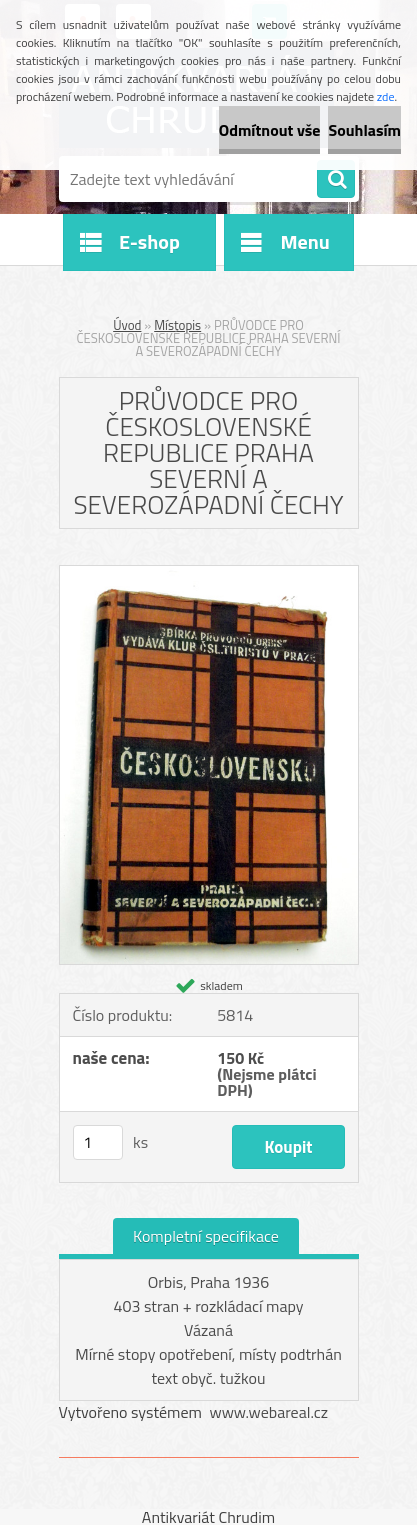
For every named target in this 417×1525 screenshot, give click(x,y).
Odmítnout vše (270, 130)
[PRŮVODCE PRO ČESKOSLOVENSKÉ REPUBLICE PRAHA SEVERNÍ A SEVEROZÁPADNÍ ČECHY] (209, 574)
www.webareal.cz (268, 1412)
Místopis (177, 325)
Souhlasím (364, 130)
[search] (336, 180)
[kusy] (98, 1142)
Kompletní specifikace (206, 1236)
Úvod (127, 325)
